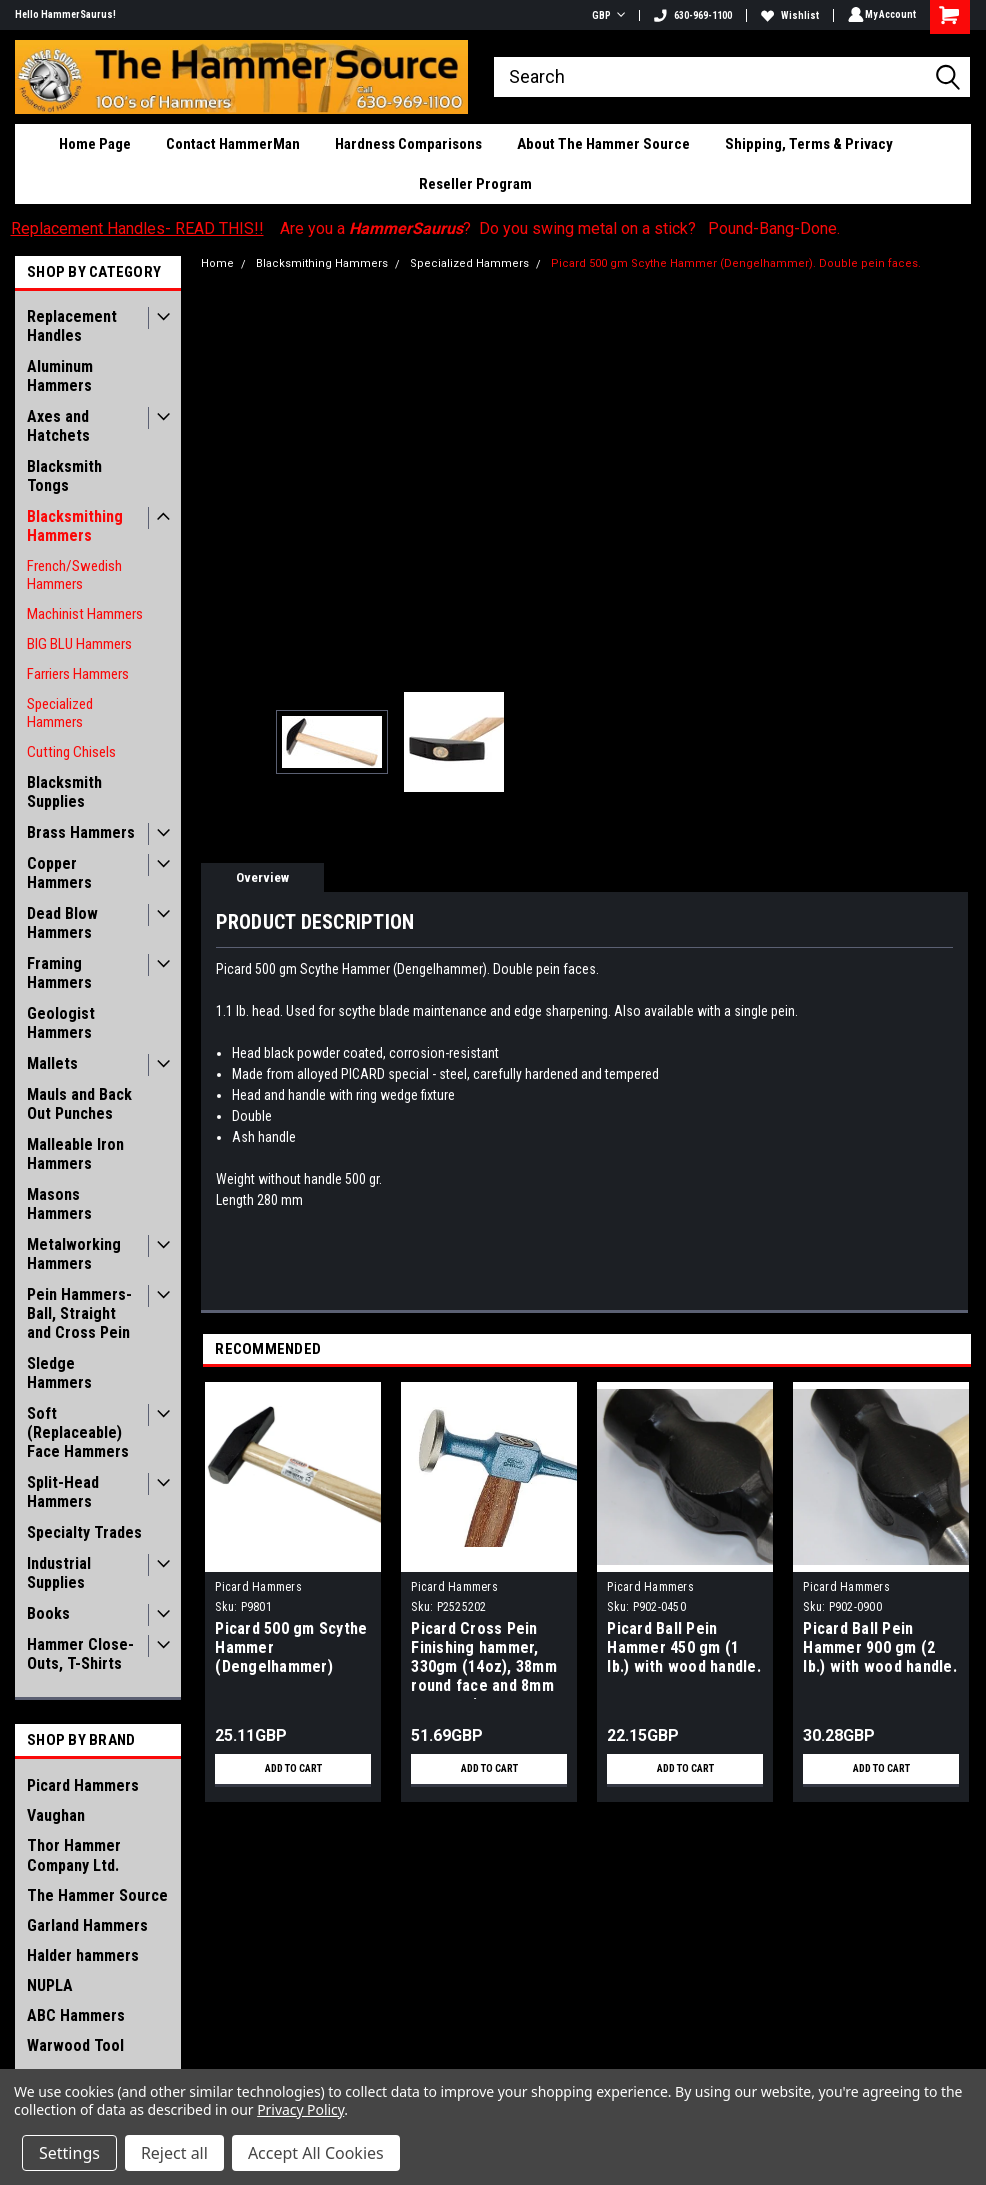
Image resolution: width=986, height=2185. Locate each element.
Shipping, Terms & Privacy (809, 144)
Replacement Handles (72, 326)
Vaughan (56, 1815)
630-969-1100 (690, 15)
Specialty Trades (84, 1532)
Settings (69, 2153)
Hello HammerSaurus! (65, 14)
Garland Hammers (87, 1925)
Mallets (52, 1063)
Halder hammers (83, 1955)
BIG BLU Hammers (79, 644)
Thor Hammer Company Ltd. (74, 1855)
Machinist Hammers (85, 614)
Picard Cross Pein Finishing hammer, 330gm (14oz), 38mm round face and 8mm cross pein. (484, 1659)
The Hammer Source (97, 1895)
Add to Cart (293, 1769)
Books (48, 1613)
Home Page (95, 144)
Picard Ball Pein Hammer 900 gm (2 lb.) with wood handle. (880, 1647)
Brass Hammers (81, 832)
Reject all (174, 2153)
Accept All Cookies (316, 2153)
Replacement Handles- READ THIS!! (137, 228)
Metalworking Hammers (74, 1254)
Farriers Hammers (78, 674)
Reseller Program (475, 184)
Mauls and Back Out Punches (79, 1104)
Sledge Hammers (59, 1373)
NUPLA (50, 1985)
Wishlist (787, 15)
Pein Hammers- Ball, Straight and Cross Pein (79, 1313)
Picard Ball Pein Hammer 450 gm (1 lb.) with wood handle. (684, 1647)
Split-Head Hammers (63, 1492)
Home (217, 263)
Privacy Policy (300, 2109)
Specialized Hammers (60, 713)
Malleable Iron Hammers (75, 1154)
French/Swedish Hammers (74, 575)
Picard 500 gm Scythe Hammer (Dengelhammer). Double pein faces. (736, 263)
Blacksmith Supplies (64, 792)
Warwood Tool (75, 2045)
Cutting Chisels (71, 752)
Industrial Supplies (59, 1573)
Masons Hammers (59, 1204)
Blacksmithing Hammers (75, 526)
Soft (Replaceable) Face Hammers (78, 1432)
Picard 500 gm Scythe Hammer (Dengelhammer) (291, 1647)
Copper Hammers (59, 873)
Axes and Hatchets (58, 426)
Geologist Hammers (61, 1023)
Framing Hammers (59, 973)
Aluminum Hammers (60, 376)
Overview (262, 877)
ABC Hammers (76, 2015)
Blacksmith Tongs (64, 476)
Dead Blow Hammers (62, 923)
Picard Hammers (83, 1785)
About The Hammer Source (603, 144)
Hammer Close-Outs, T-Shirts (80, 1654)
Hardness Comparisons (408, 144)
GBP (605, 15)
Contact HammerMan (233, 144)
